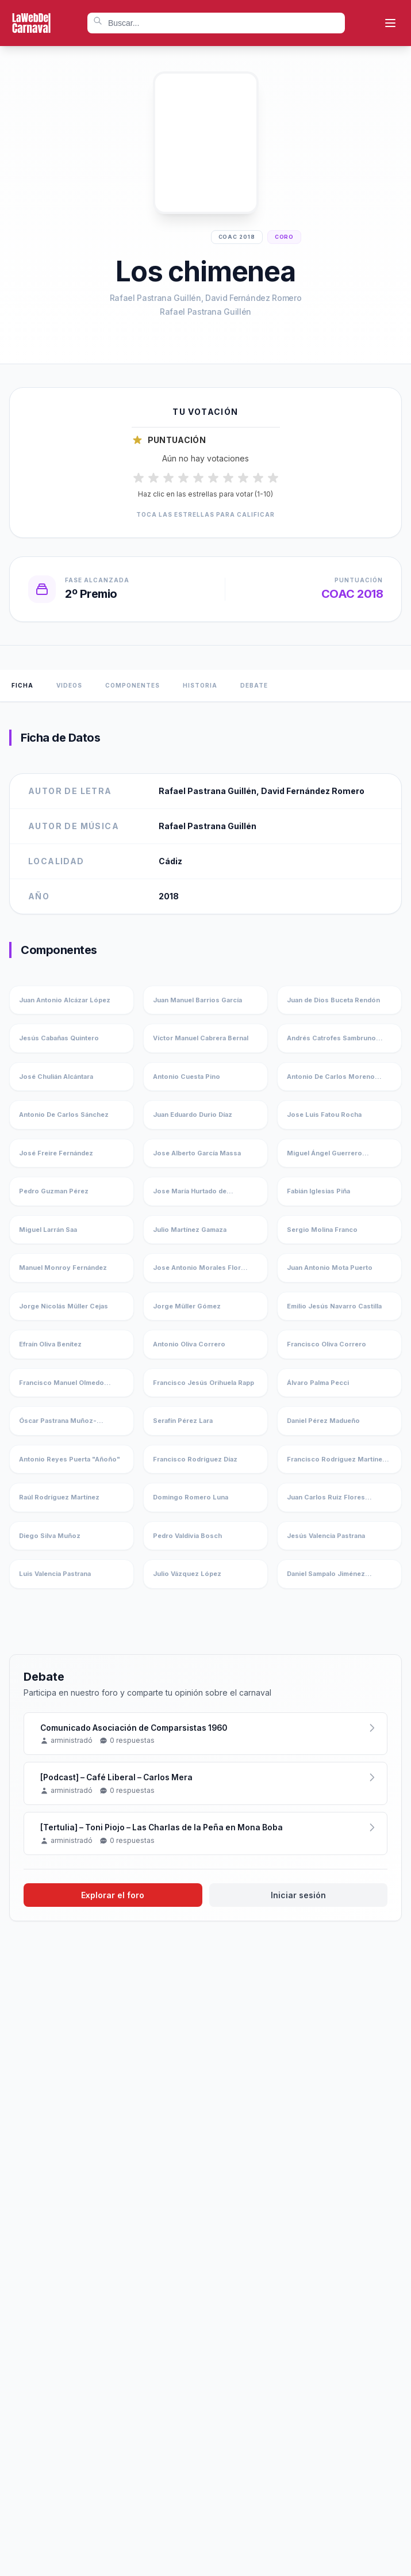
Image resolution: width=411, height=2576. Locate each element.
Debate (254, 685)
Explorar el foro (112, 1895)
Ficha (22, 685)
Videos (69, 685)
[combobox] (216, 23)
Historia (200, 685)
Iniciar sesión (298, 1895)
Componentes (132, 685)
